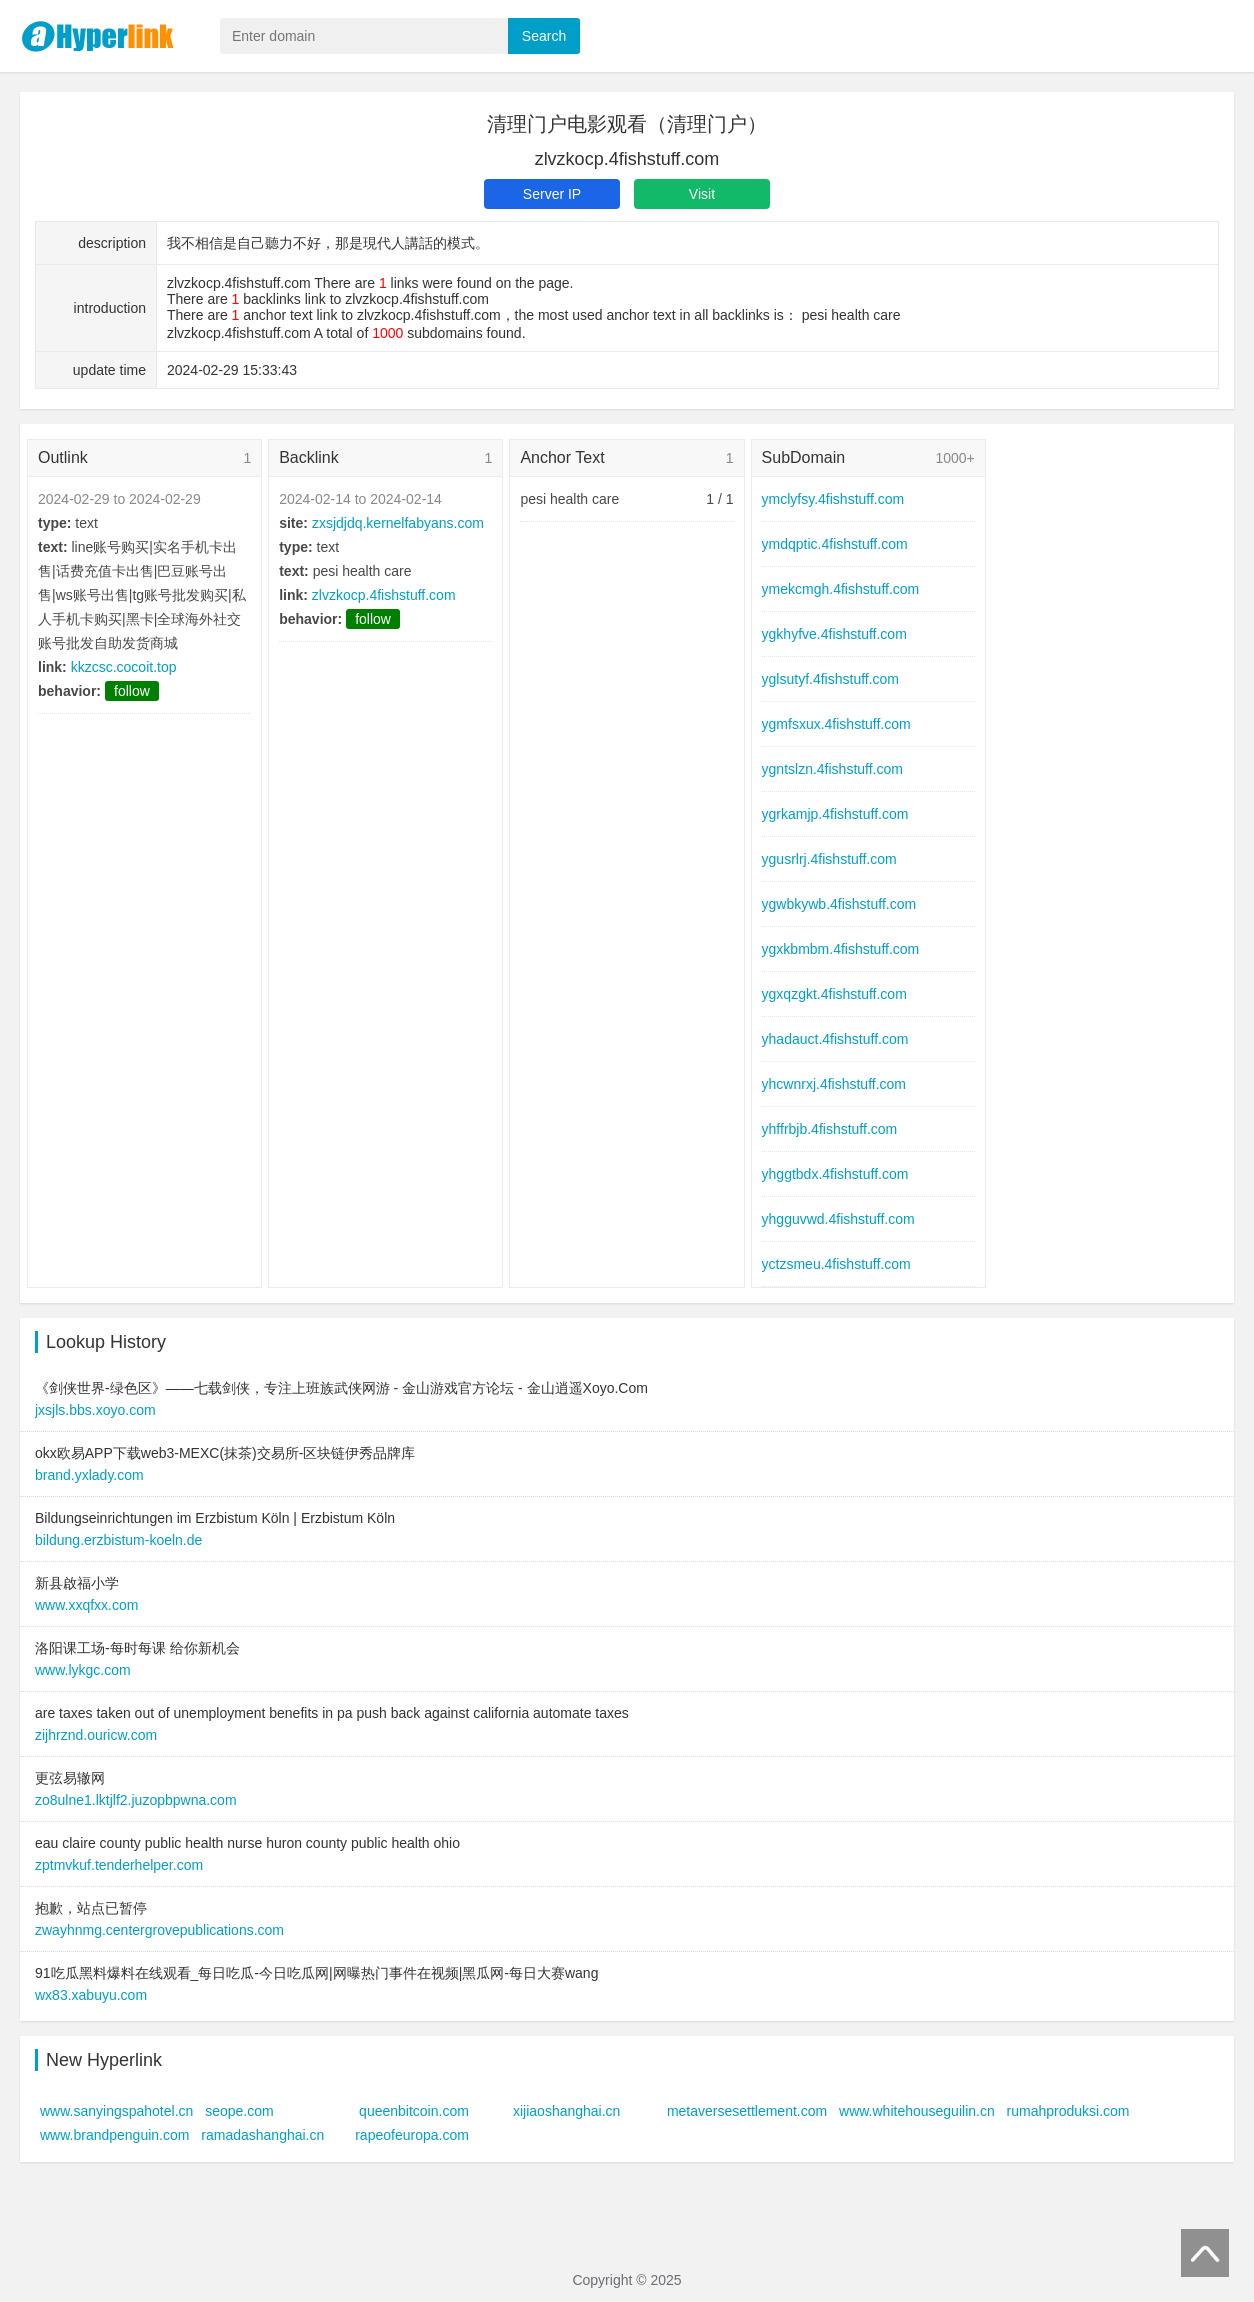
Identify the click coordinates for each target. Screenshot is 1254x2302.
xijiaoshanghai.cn (566, 2111)
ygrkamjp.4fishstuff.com (835, 814)
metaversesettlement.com (747, 2111)
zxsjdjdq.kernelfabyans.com (398, 523)
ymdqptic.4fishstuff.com (835, 544)
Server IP (552, 194)
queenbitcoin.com (414, 2111)
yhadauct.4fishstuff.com (835, 1039)
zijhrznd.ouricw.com (96, 1735)
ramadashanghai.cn (262, 2135)
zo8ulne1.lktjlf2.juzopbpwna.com (136, 1800)
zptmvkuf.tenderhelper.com (119, 1865)
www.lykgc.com (83, 1670)
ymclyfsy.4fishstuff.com (833, 499)
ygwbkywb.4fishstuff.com (839, 904)
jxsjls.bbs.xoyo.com (95, 1410)
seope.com (239, 2111)
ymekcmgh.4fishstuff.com (841, 589)
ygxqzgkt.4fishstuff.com (834, 994)
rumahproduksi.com (1068, 2111)
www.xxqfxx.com (86, 1605)
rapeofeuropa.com (412, 2135)
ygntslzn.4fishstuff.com (832, 769)
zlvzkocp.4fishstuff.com (384, 595)
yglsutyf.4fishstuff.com (830, 679)
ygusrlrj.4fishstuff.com (829, 859)
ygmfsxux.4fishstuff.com (836, 724)
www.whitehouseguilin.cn (917, 2111)
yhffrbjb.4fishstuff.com (830, 1129)
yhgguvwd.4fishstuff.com (838, 1219)
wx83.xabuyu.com (91, 1995)
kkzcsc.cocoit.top (124, 667)
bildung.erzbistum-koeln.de (118, 1540)
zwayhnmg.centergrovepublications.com (159, 1930)
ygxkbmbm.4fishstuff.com (841, 949)
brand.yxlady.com (89, 1475)
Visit (702, 194)
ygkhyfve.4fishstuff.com (834, 634)
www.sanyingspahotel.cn (116, 2111)
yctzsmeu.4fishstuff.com (836, 1264)
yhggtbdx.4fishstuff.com (835, 1174)
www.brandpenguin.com (114, 2135)
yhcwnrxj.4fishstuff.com (834, 1084)
